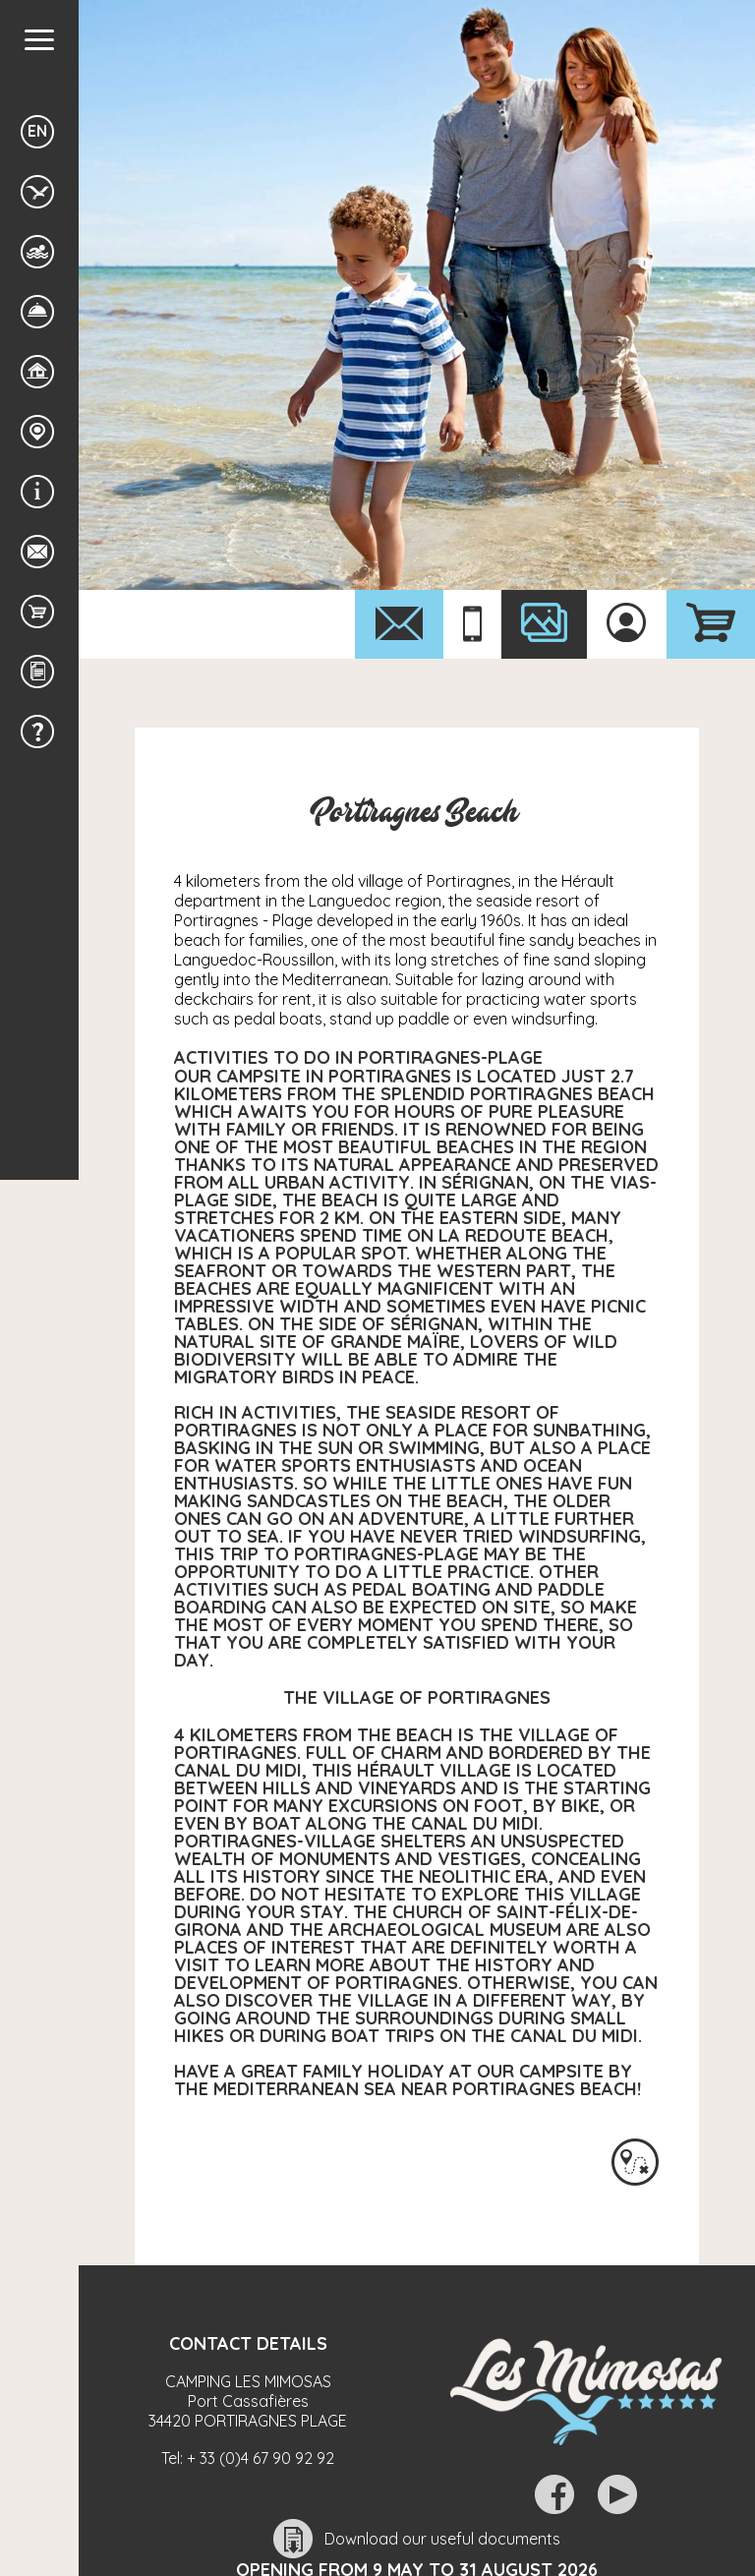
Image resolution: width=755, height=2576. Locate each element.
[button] (39, 39)
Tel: (247, 2458)
